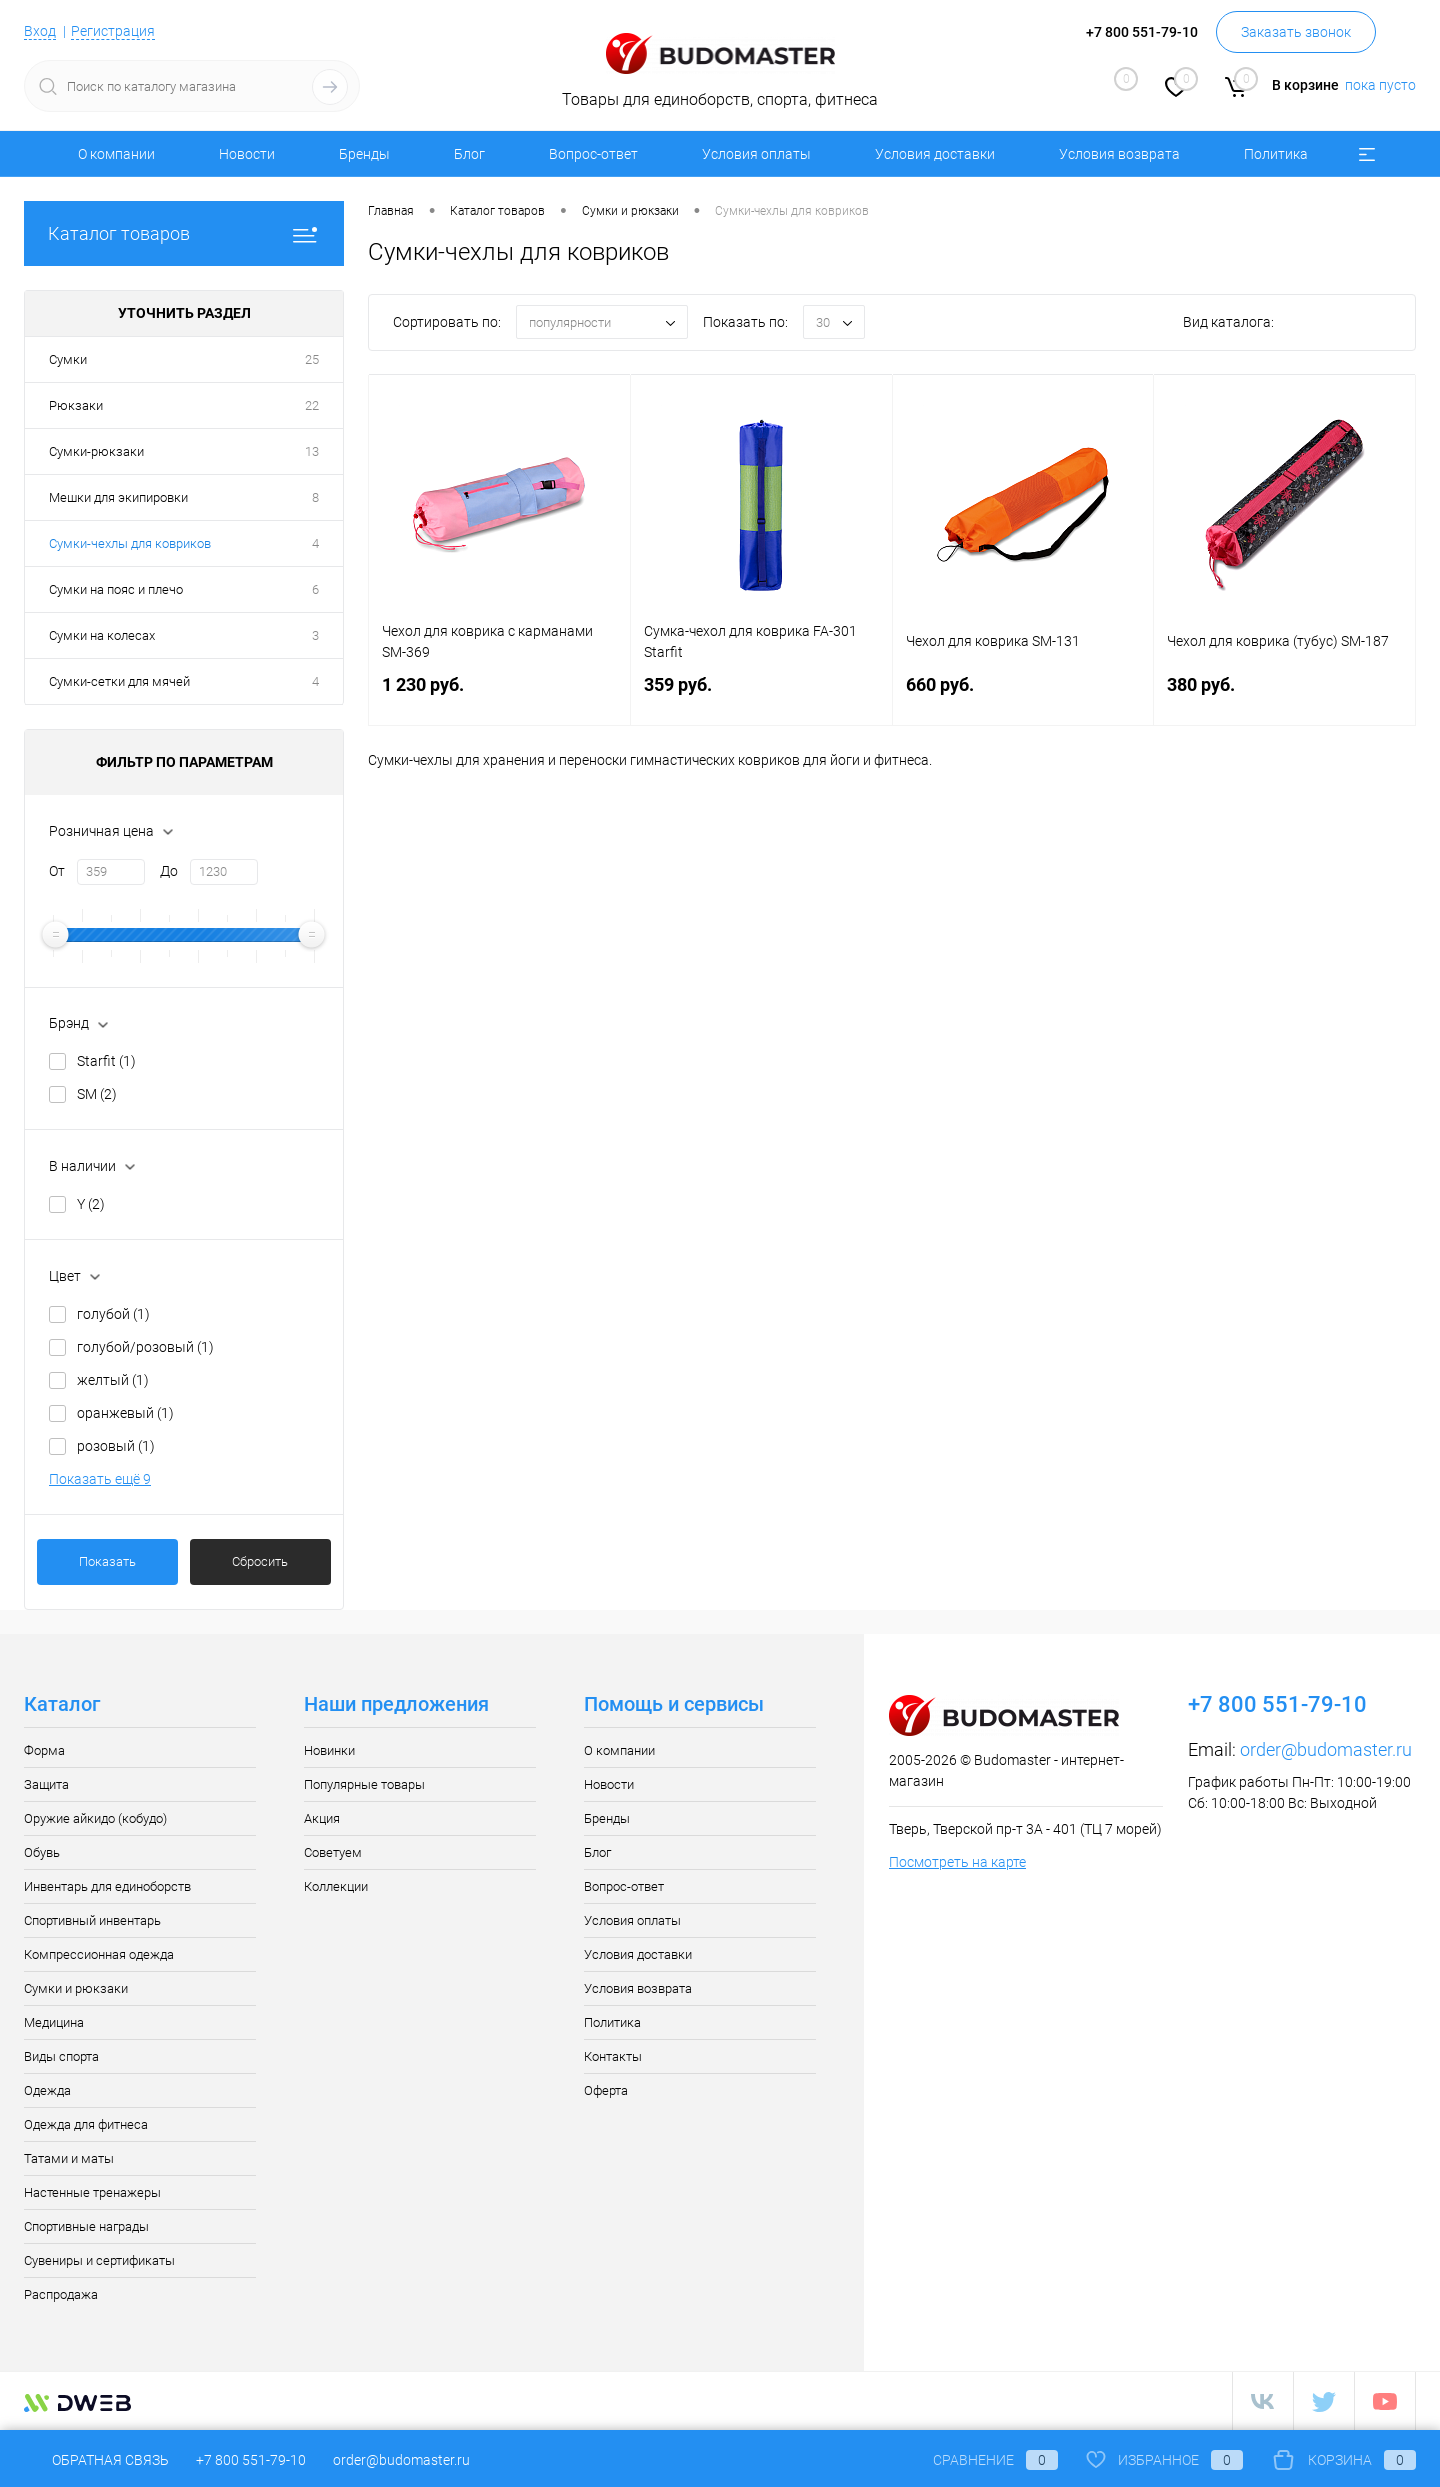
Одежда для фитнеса (86, 2124)
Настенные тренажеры (92, 2192)
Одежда (47, 2090)
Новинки (329, 1750)
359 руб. (761, 696)
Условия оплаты (756, 154)
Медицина (54, 2022)
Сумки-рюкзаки (96, 451)
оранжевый (125, 1413)
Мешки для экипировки (118, 497)
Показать (107, 1561)
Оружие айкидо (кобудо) (95, 1818)
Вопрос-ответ (593, 154)
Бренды (364, 154)
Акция (322, 1818)
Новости (247, 154)
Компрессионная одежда (99, 1954)
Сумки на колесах (102, 635)
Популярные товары (364, 1784)
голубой (113, 1314)
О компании (116, 154)
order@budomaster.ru (1326, 1749)
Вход (40, 31)
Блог (469, 154)
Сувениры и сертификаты (99, 2260)
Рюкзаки (76, 405)
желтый (113, 1380)
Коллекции (336, 1886)
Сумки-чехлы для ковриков (130, 543)
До (169, 871)
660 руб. (1023, 696)
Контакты (613, 2056)
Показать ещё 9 (100, 1479)
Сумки (68, 359)
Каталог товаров (184, 233)
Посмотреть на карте (957, 1862)
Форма (44, 1750)
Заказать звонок (1296, 32)
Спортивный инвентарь (92, 1920)
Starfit (106, 1061)
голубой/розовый (145, 1347)
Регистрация (113, 31)
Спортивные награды (86, 2226)
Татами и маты (69, 2158)
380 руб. (1284, 696)
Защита (46, 1784)
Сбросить (260, 1561)
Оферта (606, 2090)
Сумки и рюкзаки (76, 1988)
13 (312, 451)
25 (312, 359)
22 (312, 405)
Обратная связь (96, 2460)
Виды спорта (61, 2056)
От (57, 871)
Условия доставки (935, 154)
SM (97, 1094)
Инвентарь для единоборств (107, 1886)
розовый (116, 1446)
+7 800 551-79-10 (251, 2460)
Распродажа (61, 2294)
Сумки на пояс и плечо (116, 589)
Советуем (333, 1852)
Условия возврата (1119, 154)
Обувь (42, 1852)
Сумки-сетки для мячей (119, 681)
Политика (1276, 154)
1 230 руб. (499, 696)
